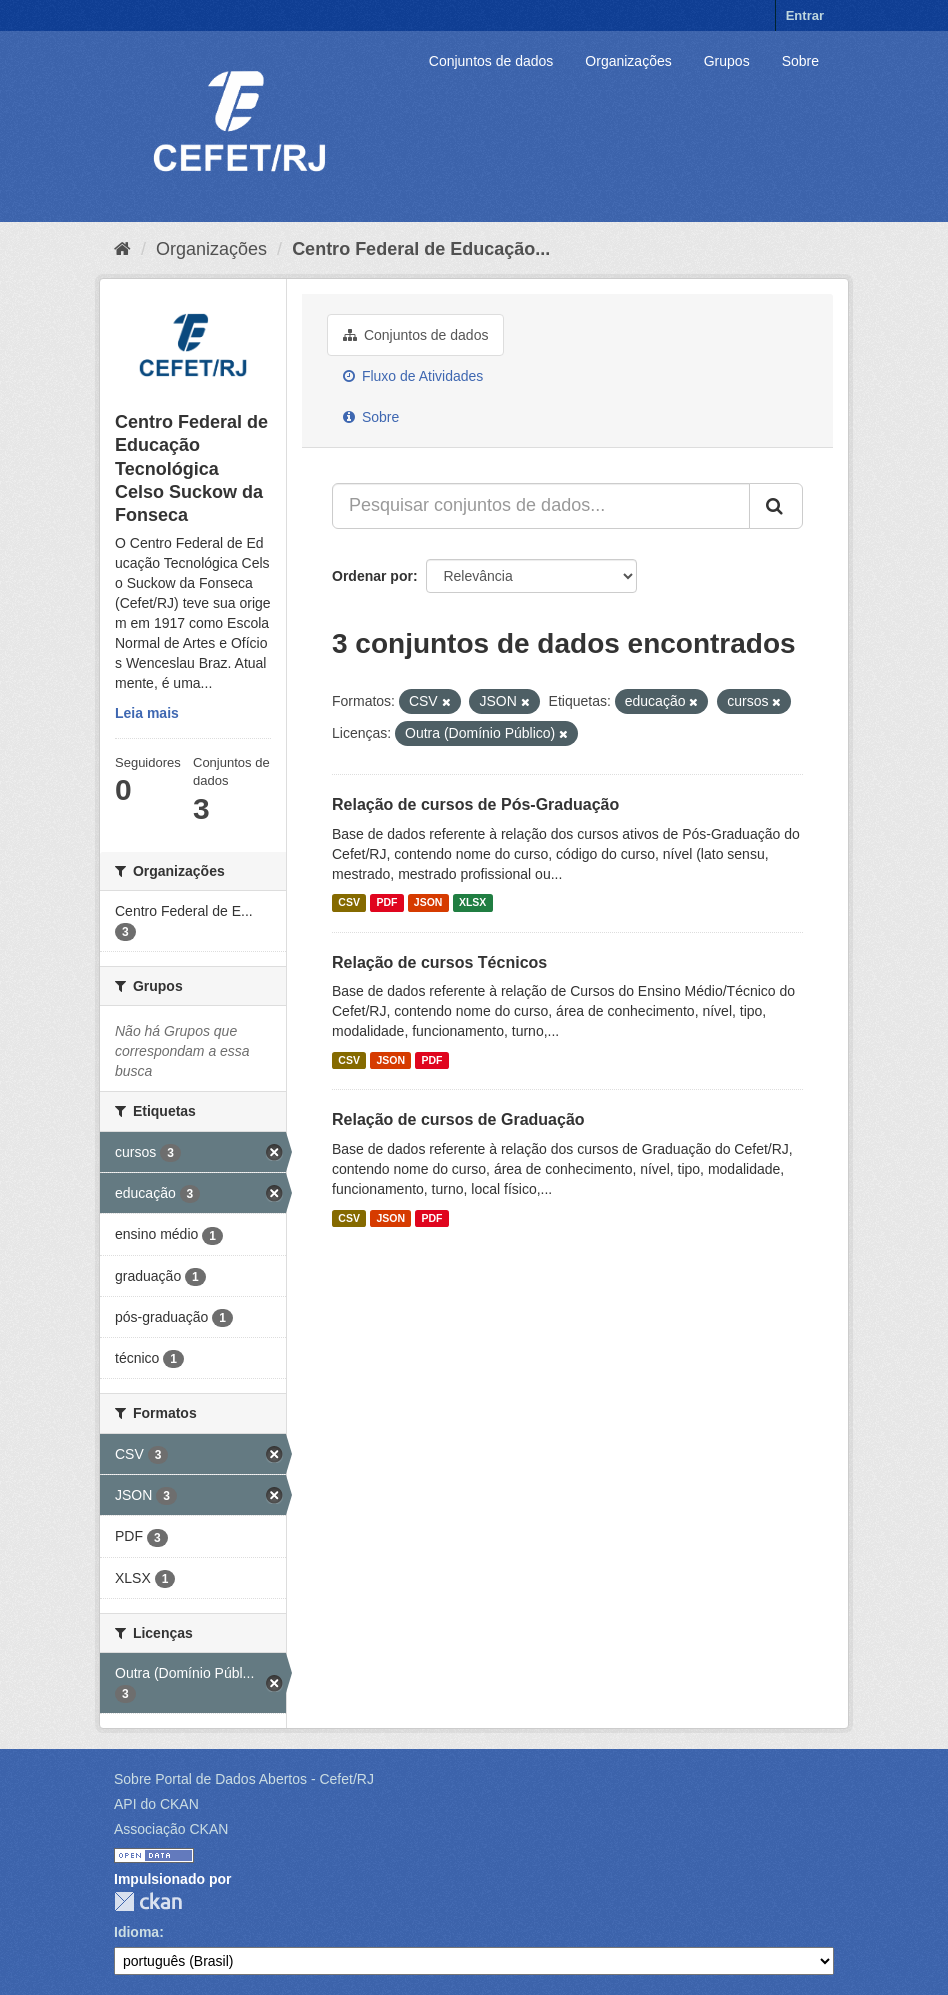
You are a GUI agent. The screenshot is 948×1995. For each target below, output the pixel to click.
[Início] (122, 249)
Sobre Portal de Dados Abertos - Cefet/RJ (244, 1779)
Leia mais (147, 713)
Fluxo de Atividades (413, 376)
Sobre (800, 61)
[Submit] (776, 506)
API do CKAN (156, 1804)
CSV (349, 903)
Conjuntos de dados (491, 61)
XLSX (472, 903)
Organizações (628, 61)
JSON (428, 903)
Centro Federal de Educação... (421, 249)
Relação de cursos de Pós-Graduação (475, 804)
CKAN (148, 1901)
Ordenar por (372, 576)
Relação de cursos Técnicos (439, 962)
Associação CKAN (171, 1829)
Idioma (136, 1932)
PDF (386, 903)
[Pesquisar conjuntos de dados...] (541, 506)
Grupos (727, 61)
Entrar (805, 15)
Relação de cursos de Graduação (458, 1119)
